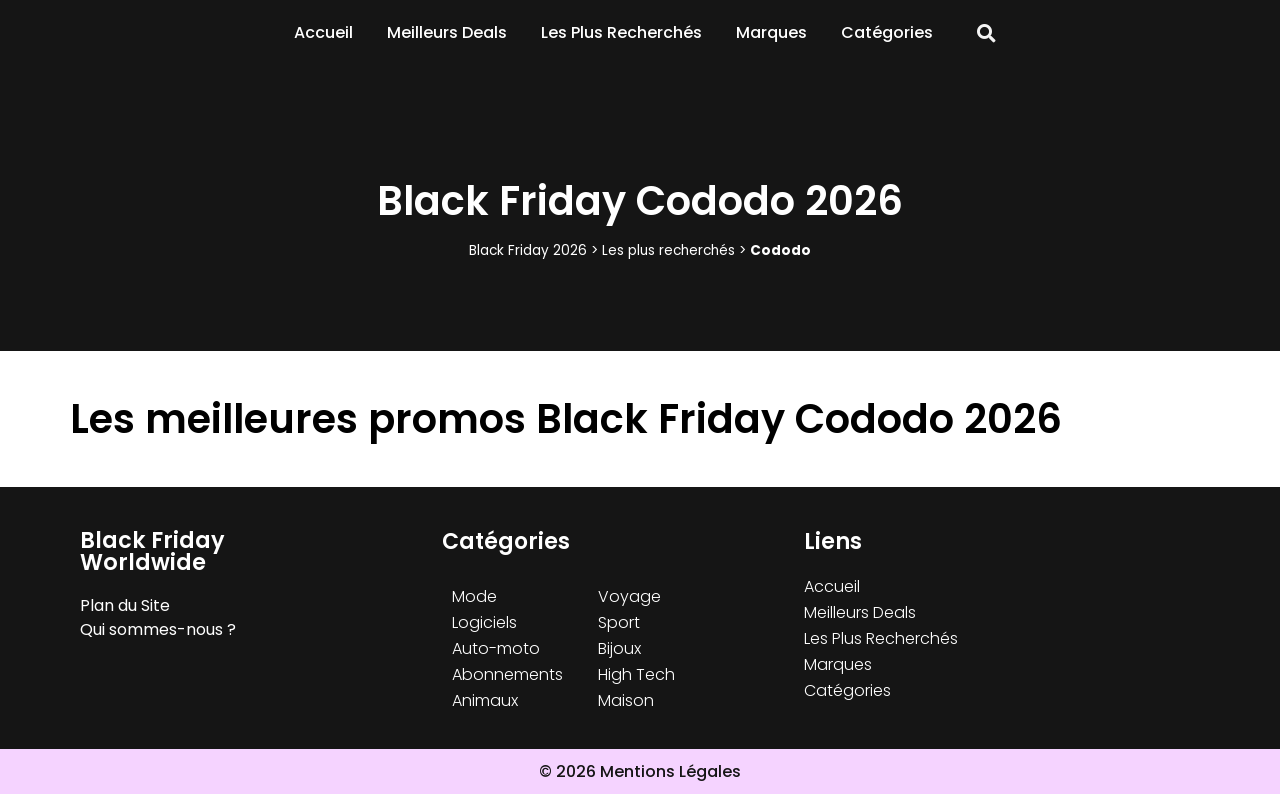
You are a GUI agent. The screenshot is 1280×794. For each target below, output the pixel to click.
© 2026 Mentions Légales (640, 771)
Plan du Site (125, 605)
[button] (986, 33)
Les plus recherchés (668, 250)
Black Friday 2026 (528, 250)
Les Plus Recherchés (621, 32)
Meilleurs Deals (447, 32)
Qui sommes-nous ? (158, 629)
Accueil (323, 32)
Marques (771, 32)
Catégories (887, 32)
